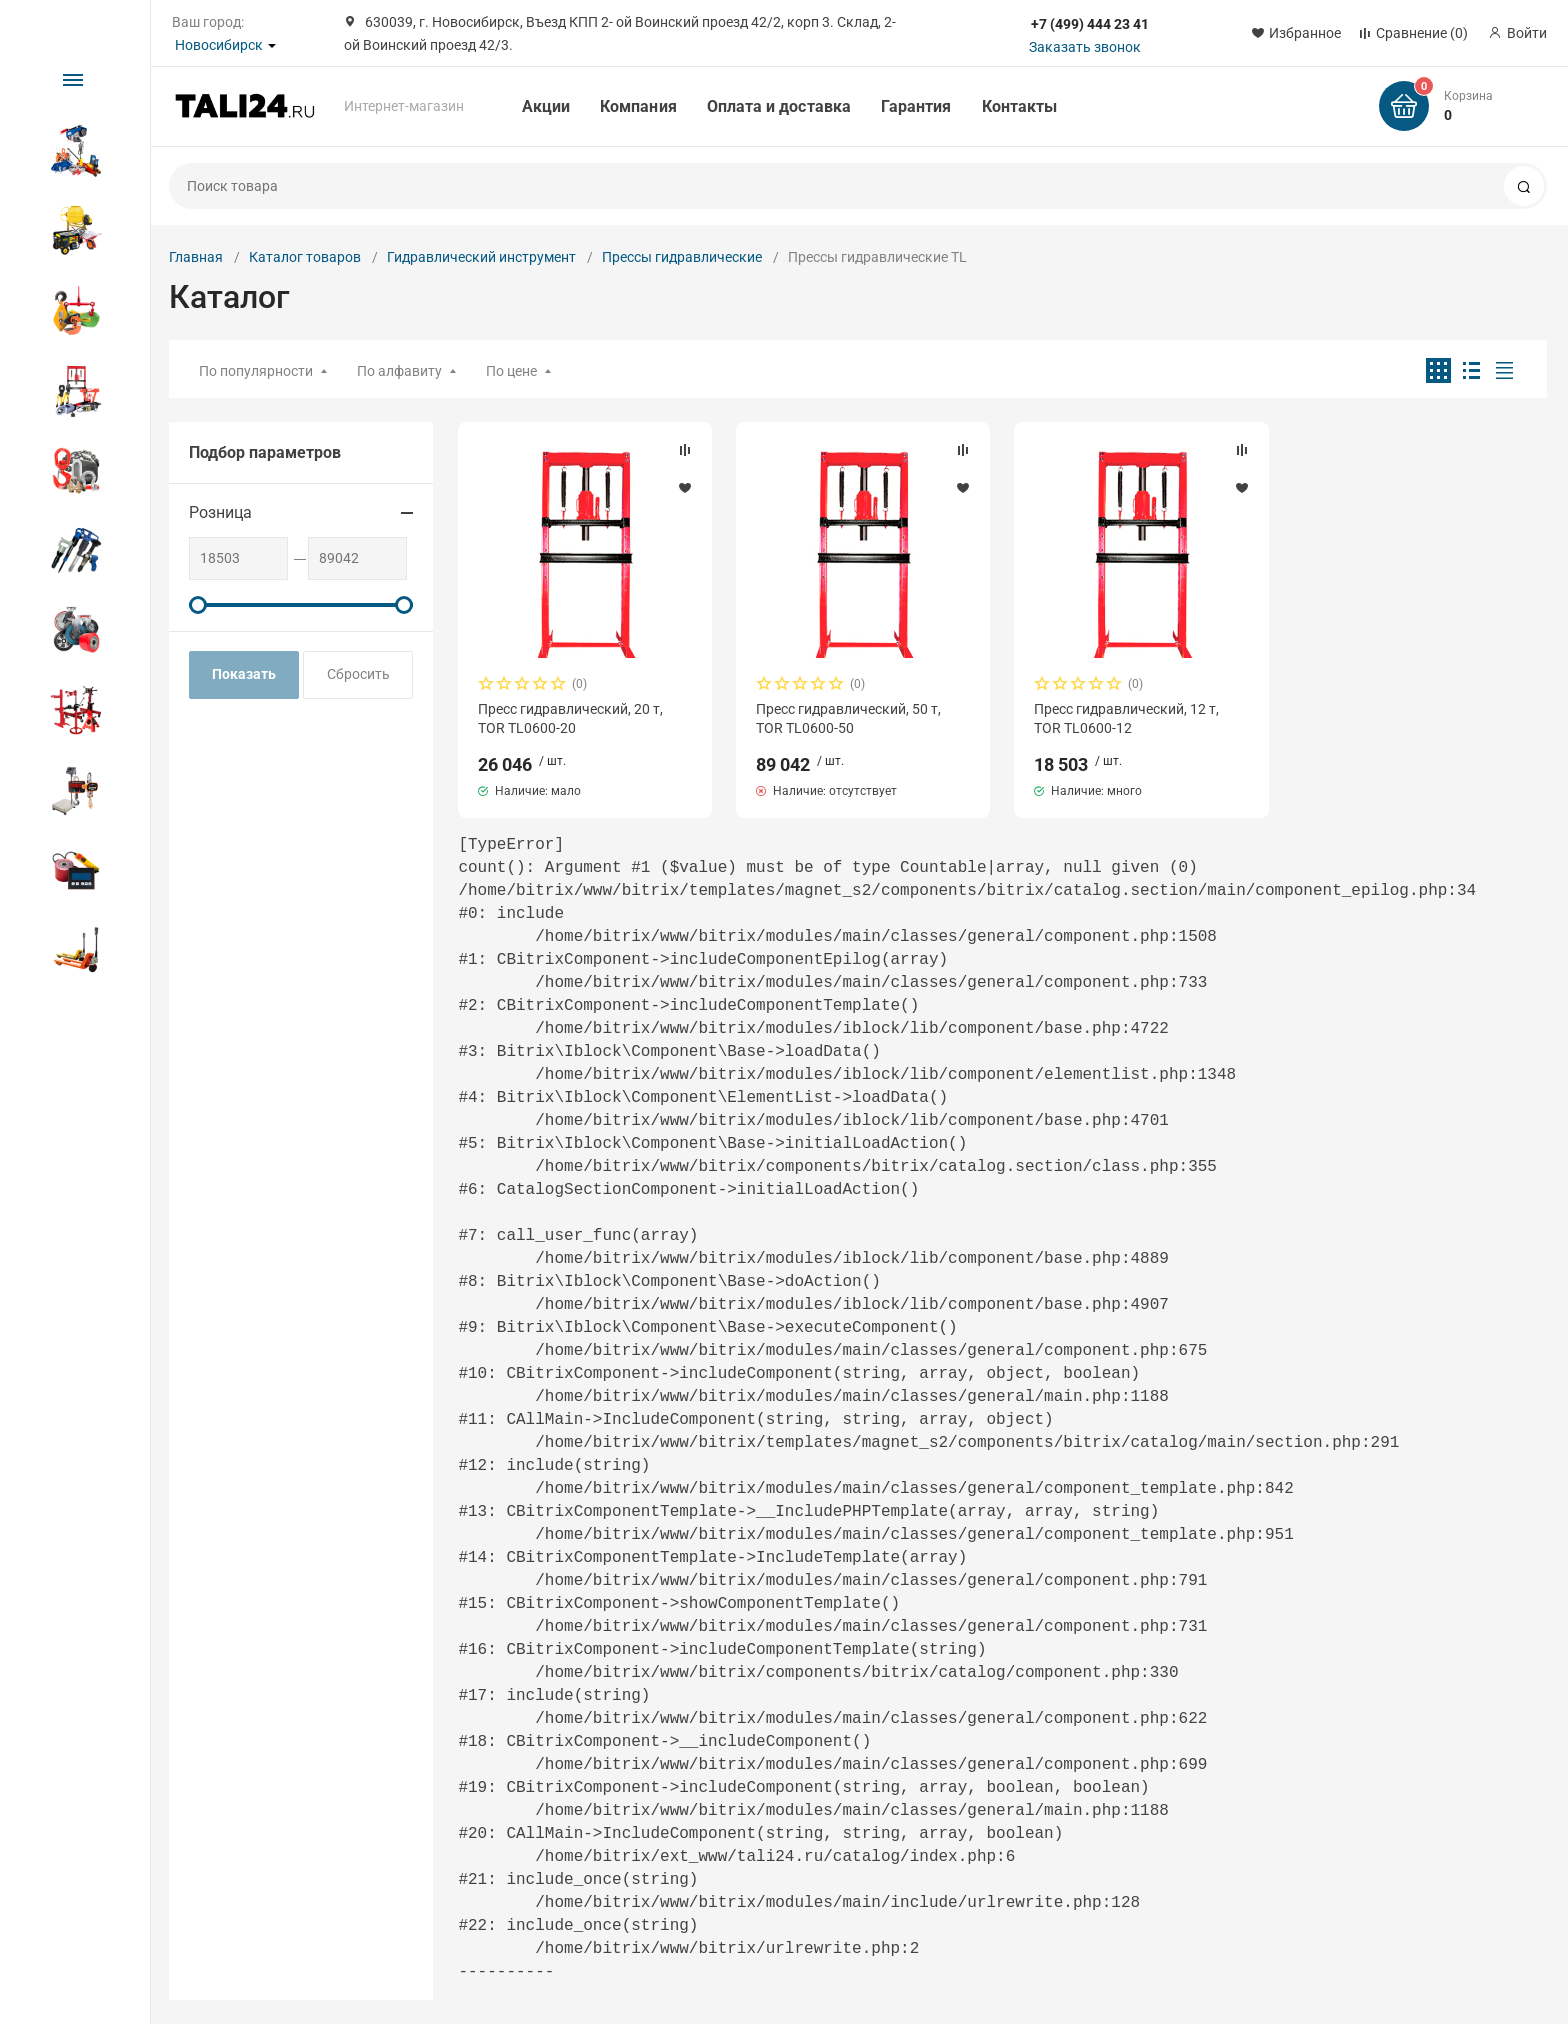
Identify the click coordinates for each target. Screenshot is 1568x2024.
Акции (546, 106)
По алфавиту (399, 371)
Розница (220, 512)
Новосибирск (219, 45)
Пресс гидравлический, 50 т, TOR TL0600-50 (848, 718)
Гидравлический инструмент (481, 257)
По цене (511, 371)
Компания (638, 106)
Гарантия (916, 106)
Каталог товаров (305, 257)
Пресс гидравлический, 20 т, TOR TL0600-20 (570, 718)
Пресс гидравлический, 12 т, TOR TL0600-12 (1126, 718)
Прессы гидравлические (682, 257)
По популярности (256, 371)
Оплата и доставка (779, 106)
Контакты (1020, 106)
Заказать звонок (1085, 47)
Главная (196, 257)
